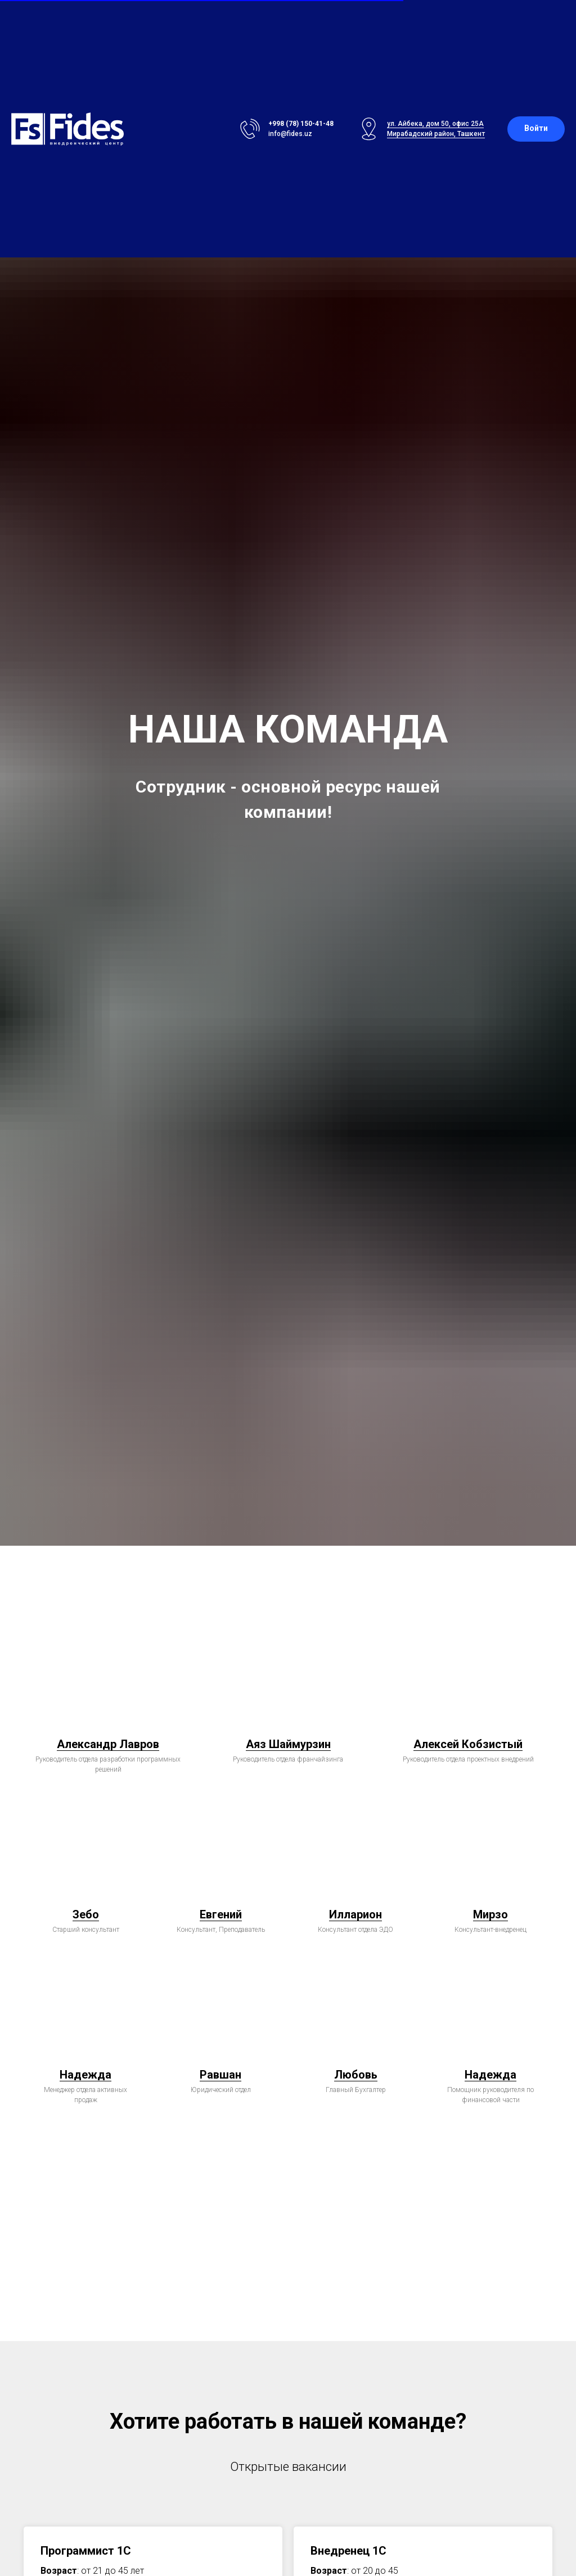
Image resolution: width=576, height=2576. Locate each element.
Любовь (355, 2074)
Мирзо (490, 1914)
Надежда (85, 2074)
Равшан (220, 2074)
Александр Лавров (108, 1744)
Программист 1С (85, 2550)
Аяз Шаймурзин (288, 1744)
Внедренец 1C (348, 2550)
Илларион (355, 1914)
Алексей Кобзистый (468, 1744)
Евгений (221, 1914)
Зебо (86, 1914)
